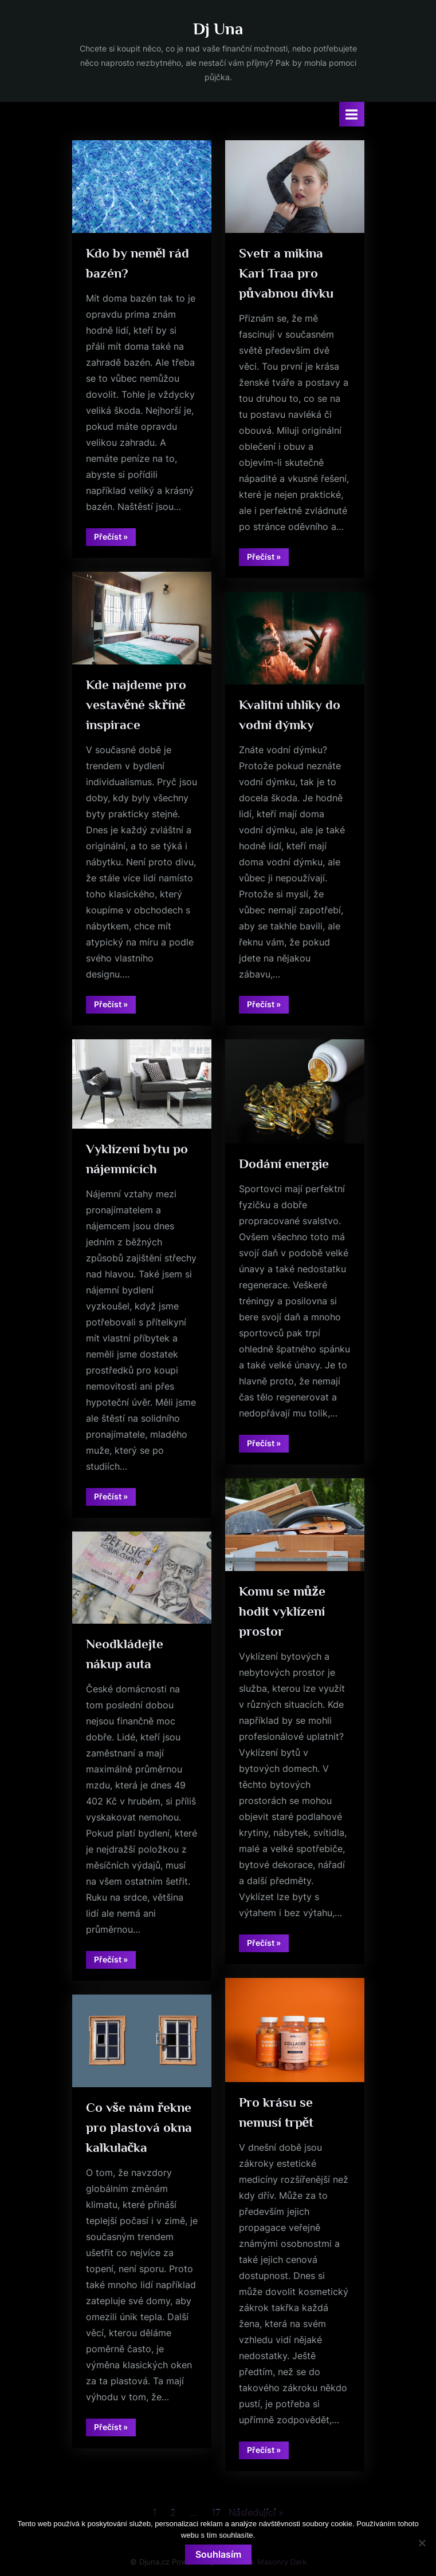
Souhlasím (218, 2554)
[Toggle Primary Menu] (351, 114)
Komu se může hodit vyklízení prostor (282, 1611)
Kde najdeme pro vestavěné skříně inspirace (136, 704)
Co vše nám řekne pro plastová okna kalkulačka (139, 2127)
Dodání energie (284, 1163)
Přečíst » (115, 538)
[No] (421, 2543)
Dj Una (218, 28)
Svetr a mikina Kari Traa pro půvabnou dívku (286, 273)
